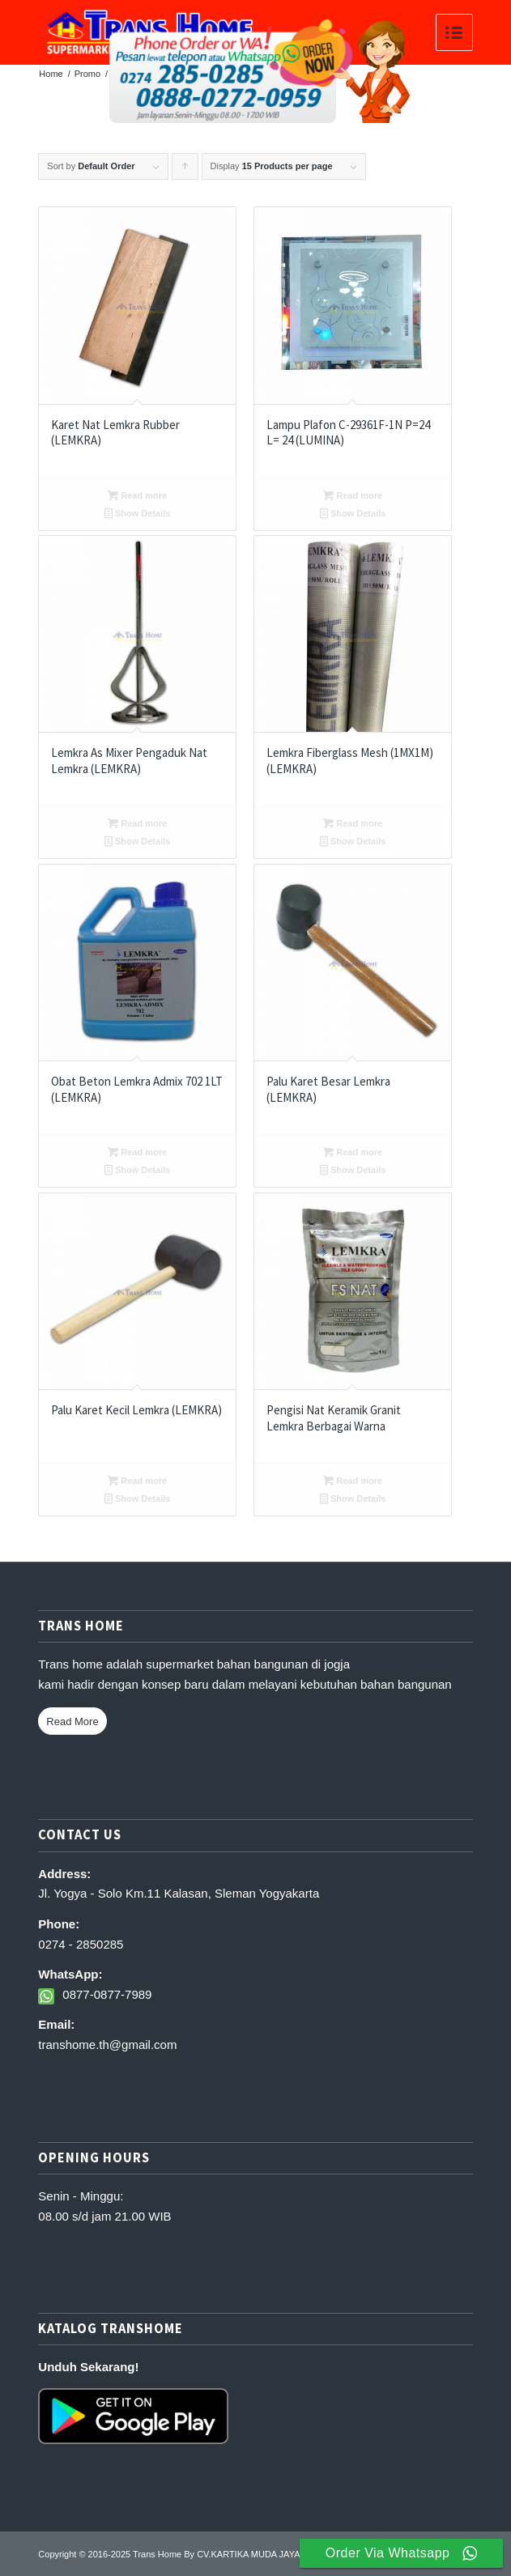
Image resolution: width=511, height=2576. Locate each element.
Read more (137, 495)
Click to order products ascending (185, 170)
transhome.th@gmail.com (107, 2044)
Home (50, 74)
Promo (87, 74)
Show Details (137, 513)
